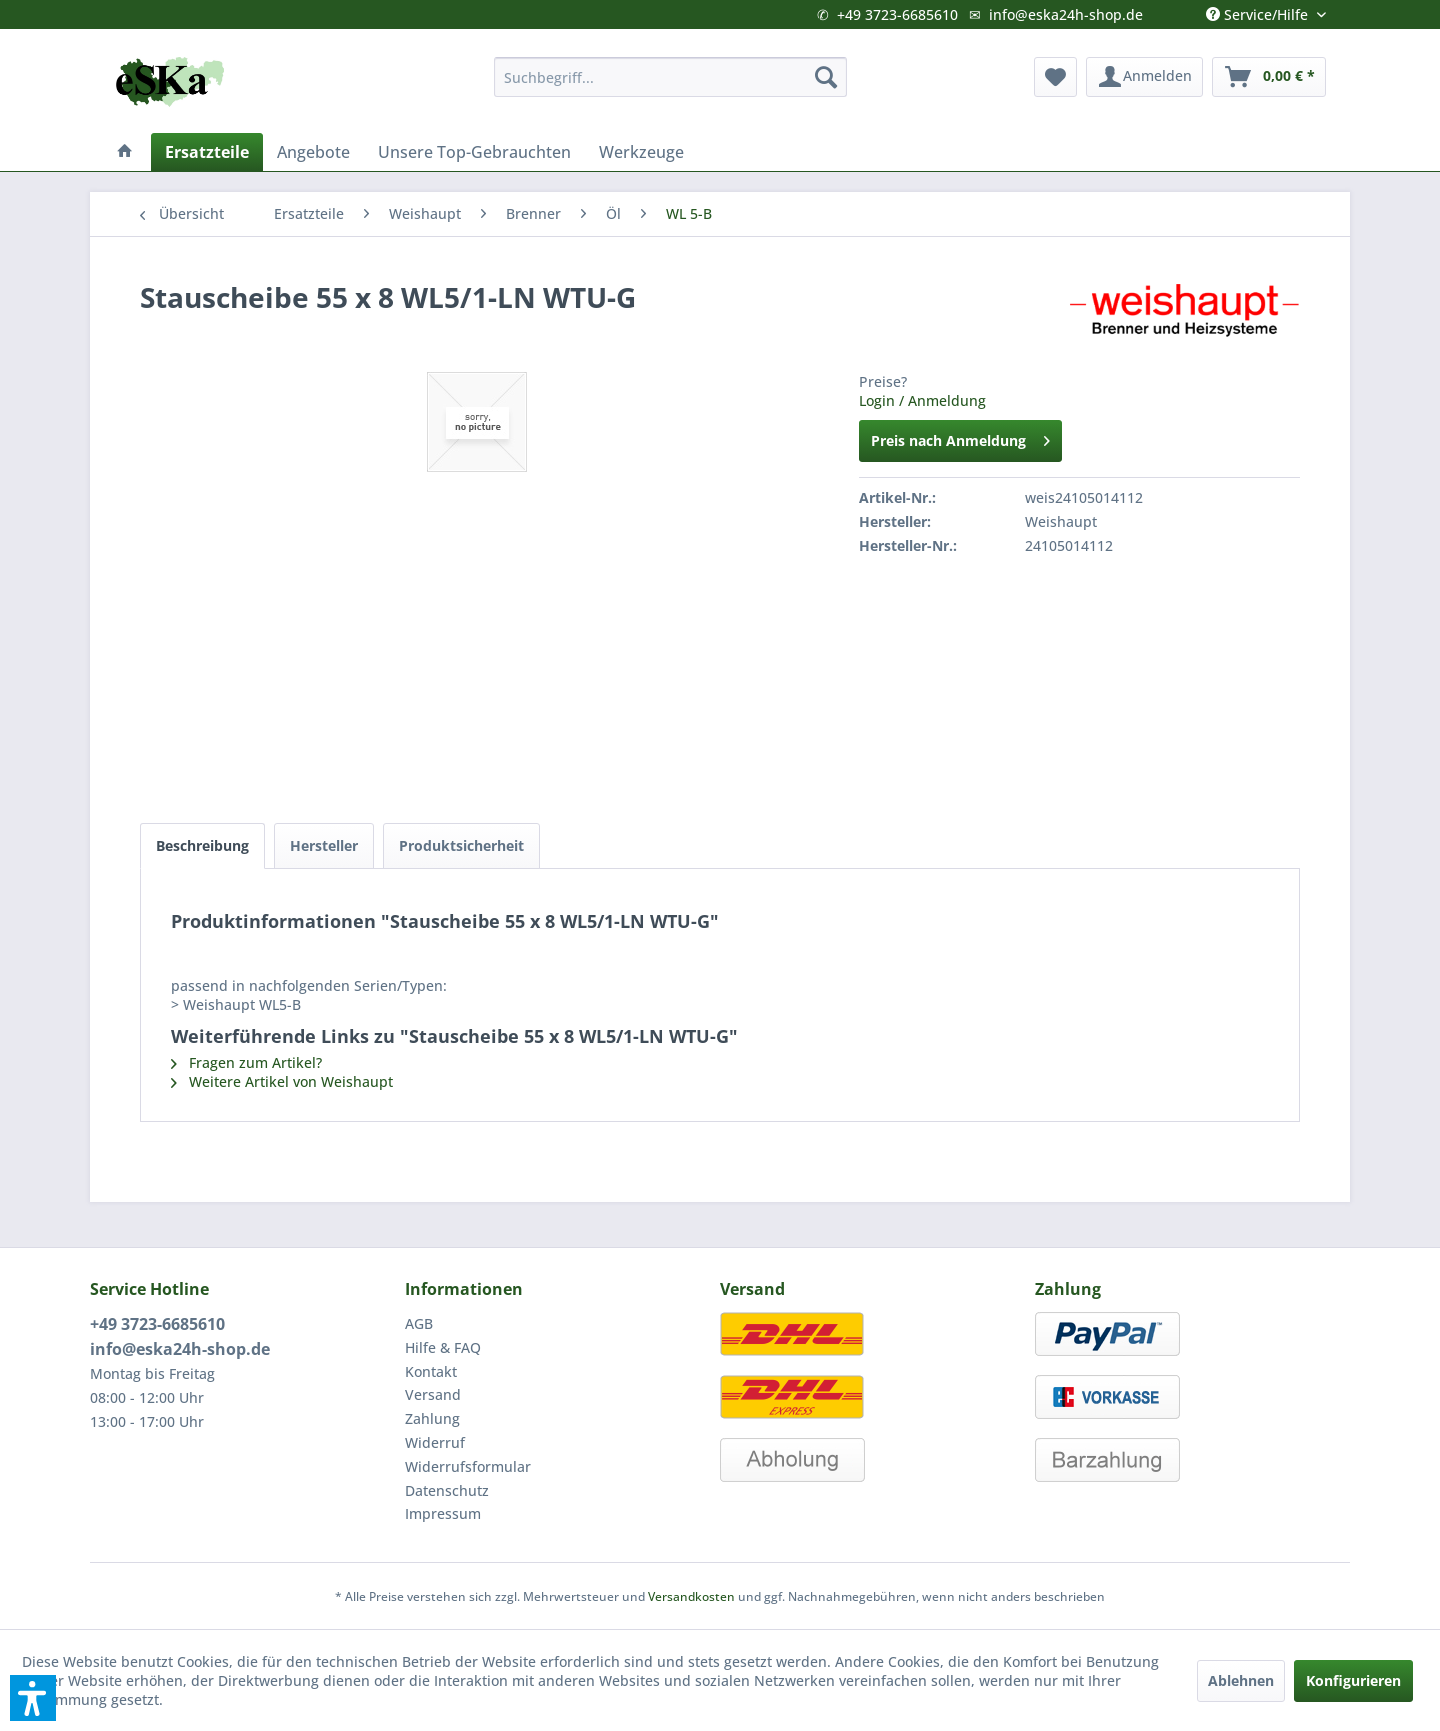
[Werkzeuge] (641, 152)
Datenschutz (447, 1490)
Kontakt (431, 1371)
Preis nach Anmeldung (960, 437)
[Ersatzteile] (207, 152)
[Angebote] (313, 152)
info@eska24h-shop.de (1066, 14)
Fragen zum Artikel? (246, 1062)
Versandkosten (691, 1596)
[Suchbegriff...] (670, 77)
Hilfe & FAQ (443, 1347)
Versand (433, 1394)
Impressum (443, 1513)
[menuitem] (670, 77)
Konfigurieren (1353, 1680)
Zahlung (432, 1418)
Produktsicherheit (461, 845)
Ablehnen (1241, 1680)
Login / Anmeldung (922, 400)
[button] (33, 1698)
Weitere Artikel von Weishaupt (282, 1081)
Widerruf (435, 1442)
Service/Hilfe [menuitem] (1259, 10)
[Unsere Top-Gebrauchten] (474, 152)
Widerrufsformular (468, 1466)
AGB (419, 1323)
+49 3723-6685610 (897, 14)
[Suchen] (826, 77)
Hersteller (324, 845)
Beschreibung (202, 845)
